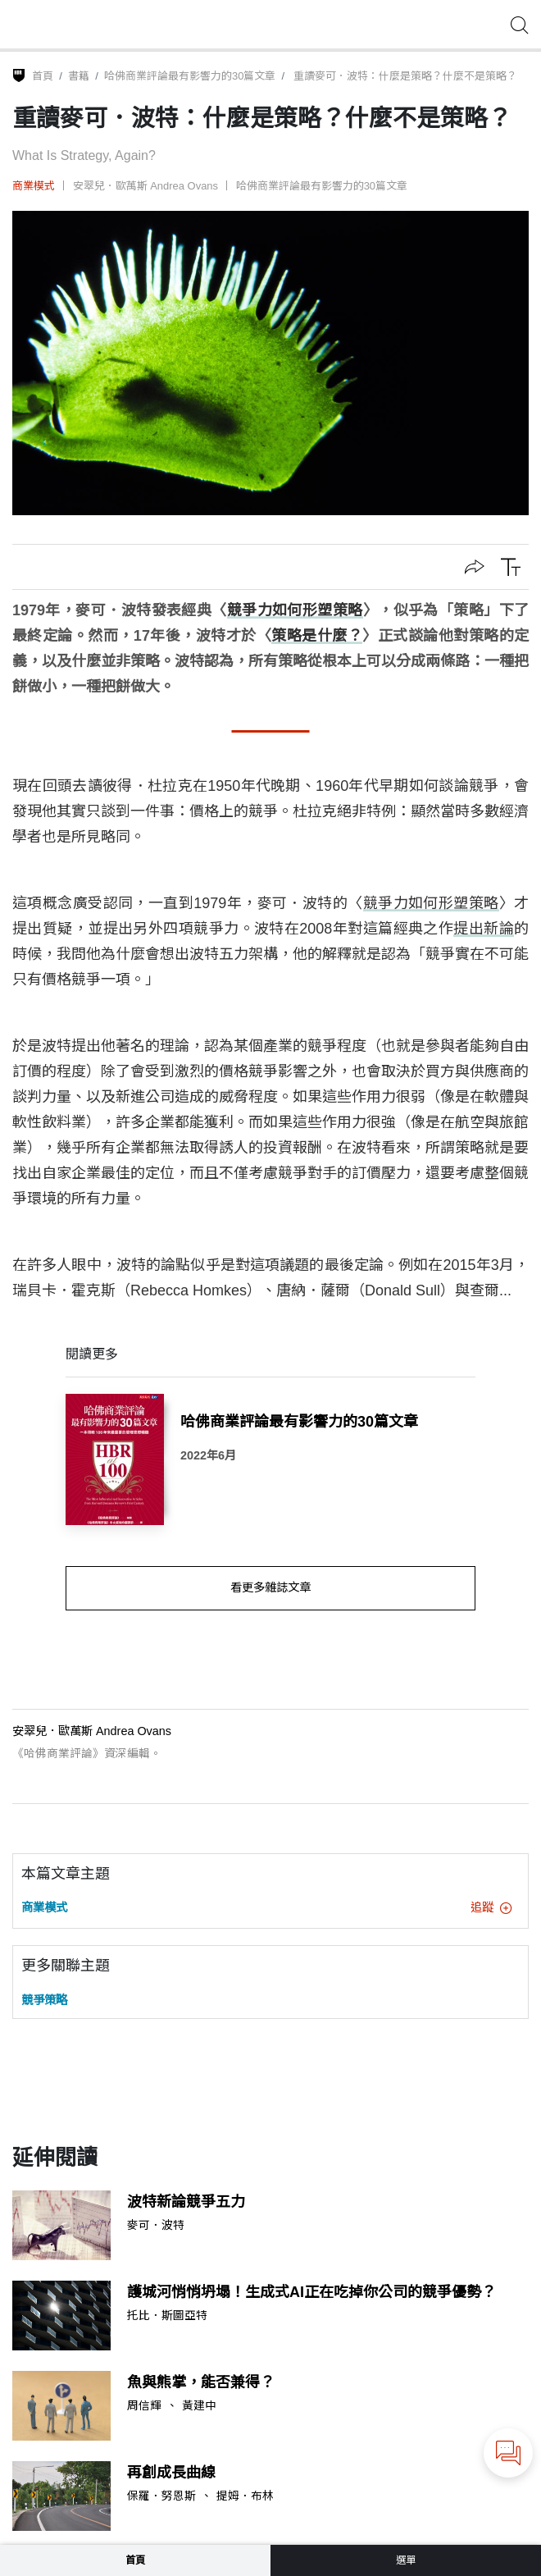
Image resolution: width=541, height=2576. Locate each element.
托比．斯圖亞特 (167, 2316)
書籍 (78, 76)
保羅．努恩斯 (161, 2496)
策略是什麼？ (316, 636)
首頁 (42, 76)
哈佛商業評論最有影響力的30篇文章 (189, 76)
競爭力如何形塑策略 (295, 610)
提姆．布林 (245, 2496)
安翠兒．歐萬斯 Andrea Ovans (145, 186)
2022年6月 (208, 1455)
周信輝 (144, 2406)
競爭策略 (44, 2000)
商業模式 (33, 186)
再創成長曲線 (171, 2472)
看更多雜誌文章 (270, 1587)
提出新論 (483, 928)
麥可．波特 (155, 2225)
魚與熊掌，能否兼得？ (201, 2382)
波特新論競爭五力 (186, 2202)
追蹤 (491, 1907)
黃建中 (199, 2406)
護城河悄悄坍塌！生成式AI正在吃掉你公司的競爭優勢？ (311, 2292)
